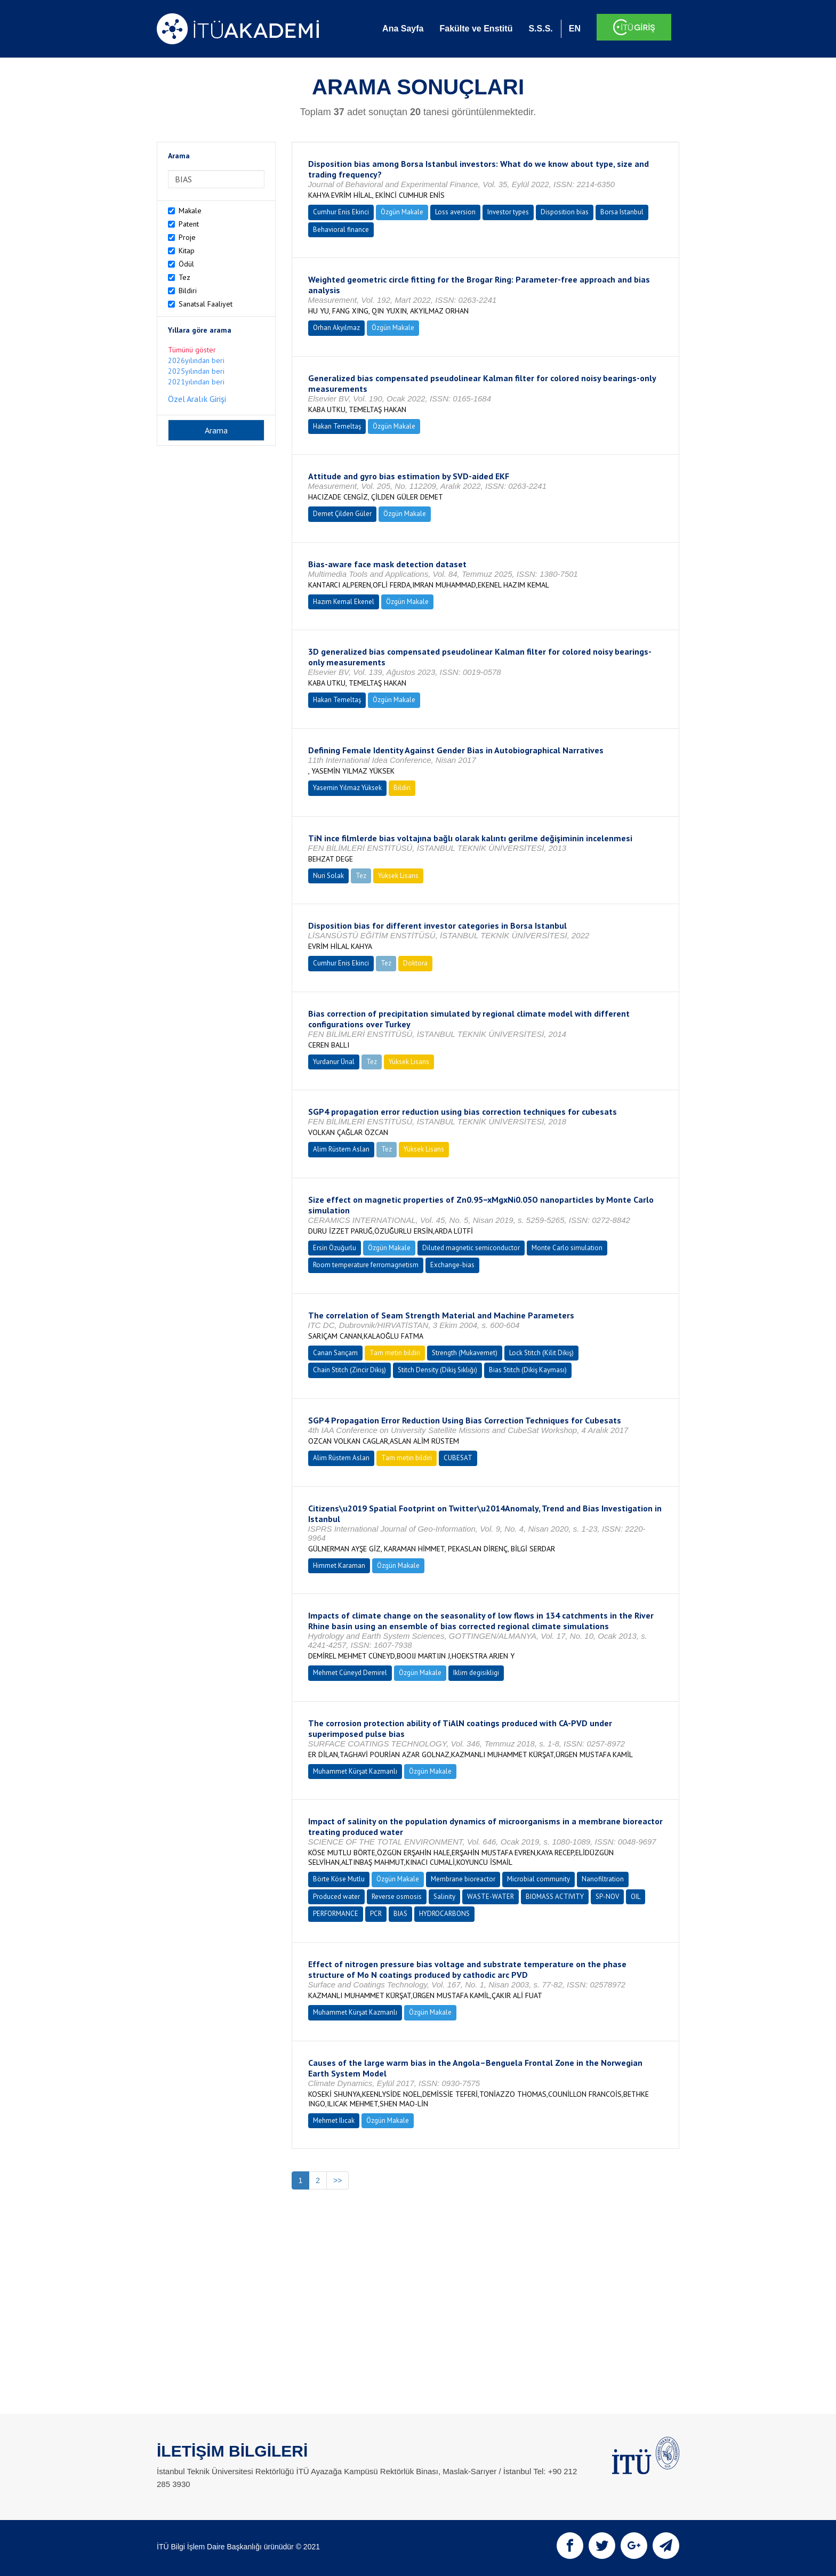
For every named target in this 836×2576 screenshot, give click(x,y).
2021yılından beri (196, 382)
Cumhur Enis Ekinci (341, 211)
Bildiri (188, 290)
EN (575, 28)
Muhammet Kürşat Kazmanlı (355, 1771)
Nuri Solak (328, 875)
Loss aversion (455, 211)
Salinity (444, 1896)
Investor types (508, 211)
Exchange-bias (452, 1264)
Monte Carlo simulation (567, 1247)
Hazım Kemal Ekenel (343, 601)
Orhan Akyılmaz (336, 327)
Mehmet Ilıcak (334, 2120)
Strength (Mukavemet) (464, 1352)
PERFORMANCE (335, 1913)
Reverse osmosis (397, 1896)
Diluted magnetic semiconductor (471, 1247)
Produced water (336, 1896)
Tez (184, 277)
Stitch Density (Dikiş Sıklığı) (437, 1369)
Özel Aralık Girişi (197, 398)
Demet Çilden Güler (342, 513)
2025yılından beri (196, 371)
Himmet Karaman (339, 1565)
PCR (376, 1913)
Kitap (187, 250)
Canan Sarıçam (335, 1352)
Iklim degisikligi (476, 1672)
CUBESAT (458, 1457)
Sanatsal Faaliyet (205, 304)
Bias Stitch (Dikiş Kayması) (528, 1369)
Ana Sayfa (402, 28)
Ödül (186, 264)
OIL (635, 1896)
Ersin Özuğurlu (334, 1247)
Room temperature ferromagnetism (366, 1264)
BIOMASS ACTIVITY (555, 1896)
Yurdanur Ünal (334, 1061)
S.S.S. (540, 28)
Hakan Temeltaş (337, 426)
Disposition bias (565, 211)
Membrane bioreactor (463, 1878)
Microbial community (538, 1878)
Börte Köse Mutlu (339, 1878)
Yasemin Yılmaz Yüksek (347, 787)
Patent (189, 224)
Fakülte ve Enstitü (475, 28)
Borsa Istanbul (622, 211)
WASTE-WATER (490, 1896)
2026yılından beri (196, 360)
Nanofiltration (603, 1878)
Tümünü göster (192, 350)
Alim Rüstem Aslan (341, 1149)
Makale (190, 210)
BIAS (400, 1913)
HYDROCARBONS (444, 1913)
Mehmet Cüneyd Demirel (350, 1672)
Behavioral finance (341, 229)
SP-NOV (607, 1896)
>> (337, 2180)
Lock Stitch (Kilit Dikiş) (541, 1352)
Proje (187, 237)
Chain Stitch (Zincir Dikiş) (349, 1369)
